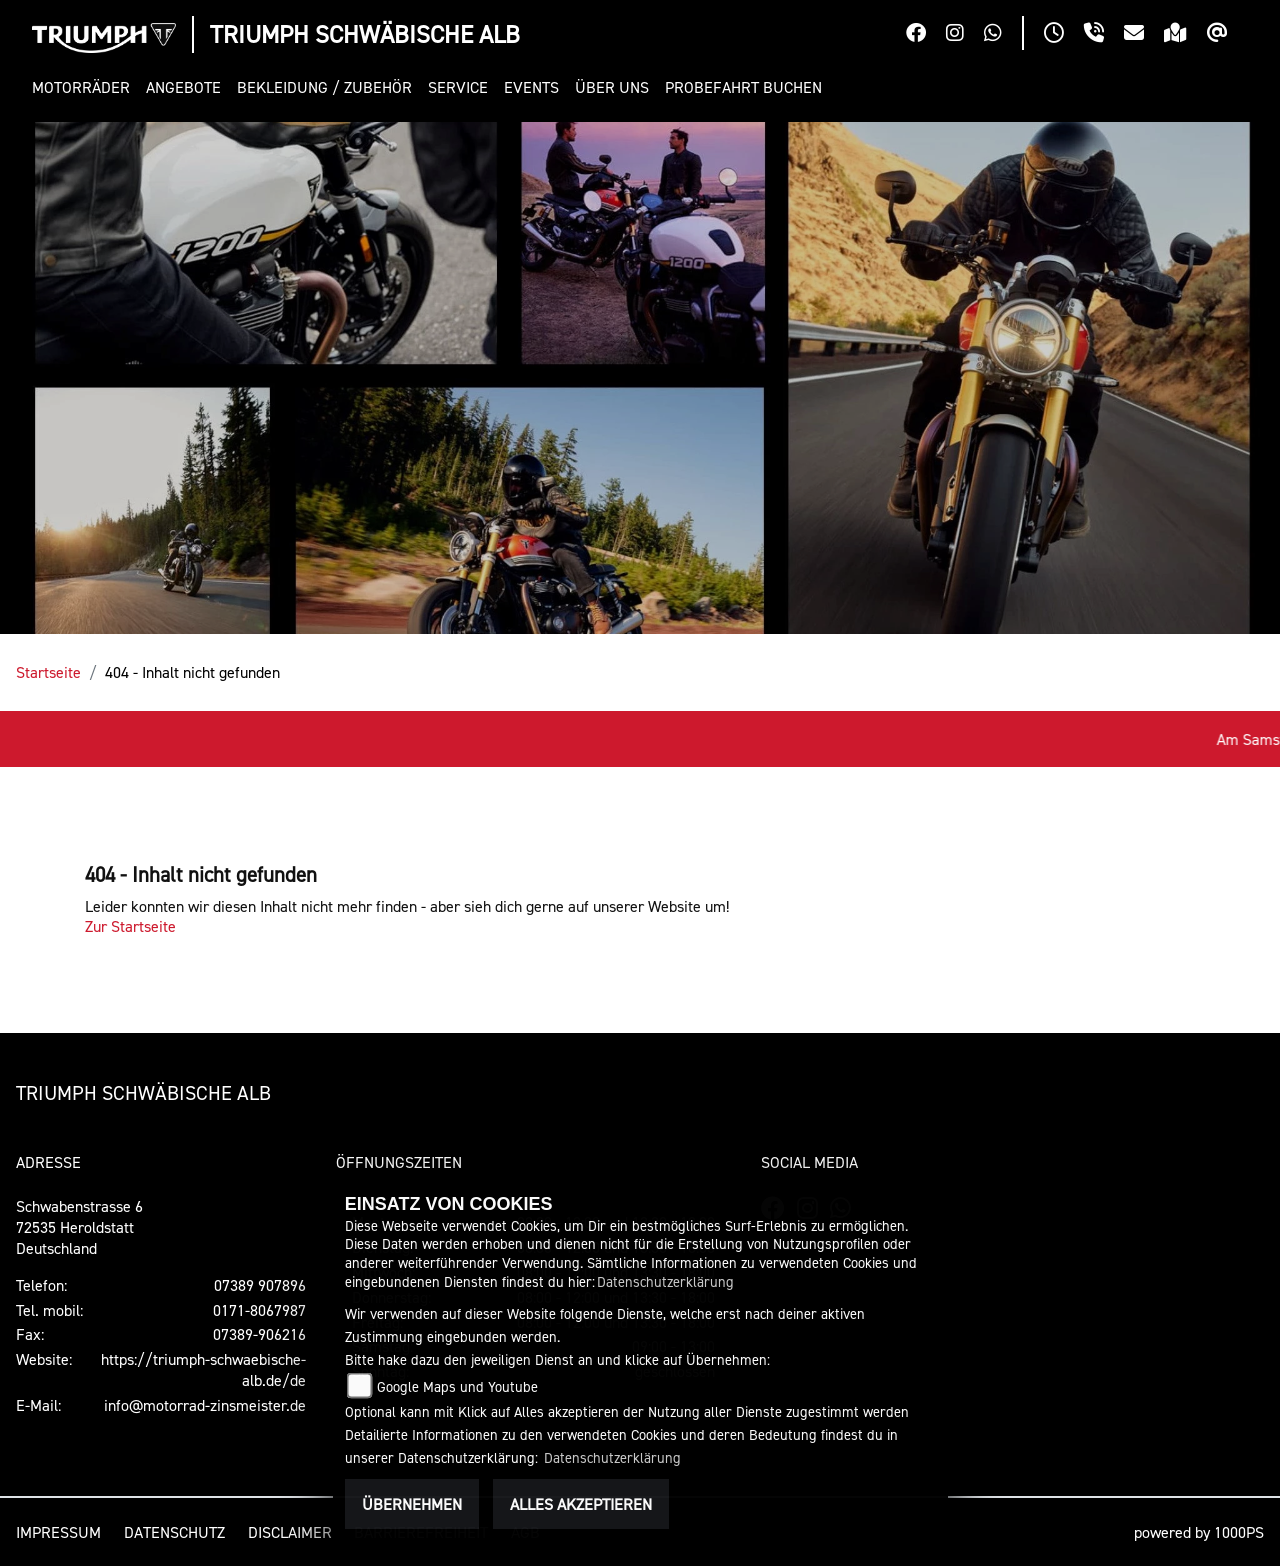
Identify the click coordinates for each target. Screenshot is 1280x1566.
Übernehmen (412, 1504)
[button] (85, 87)
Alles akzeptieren (581, 1504)
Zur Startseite (130, 926)
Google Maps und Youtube (457, 1386)
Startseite (48, 672)
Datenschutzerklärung (665, 1281)
